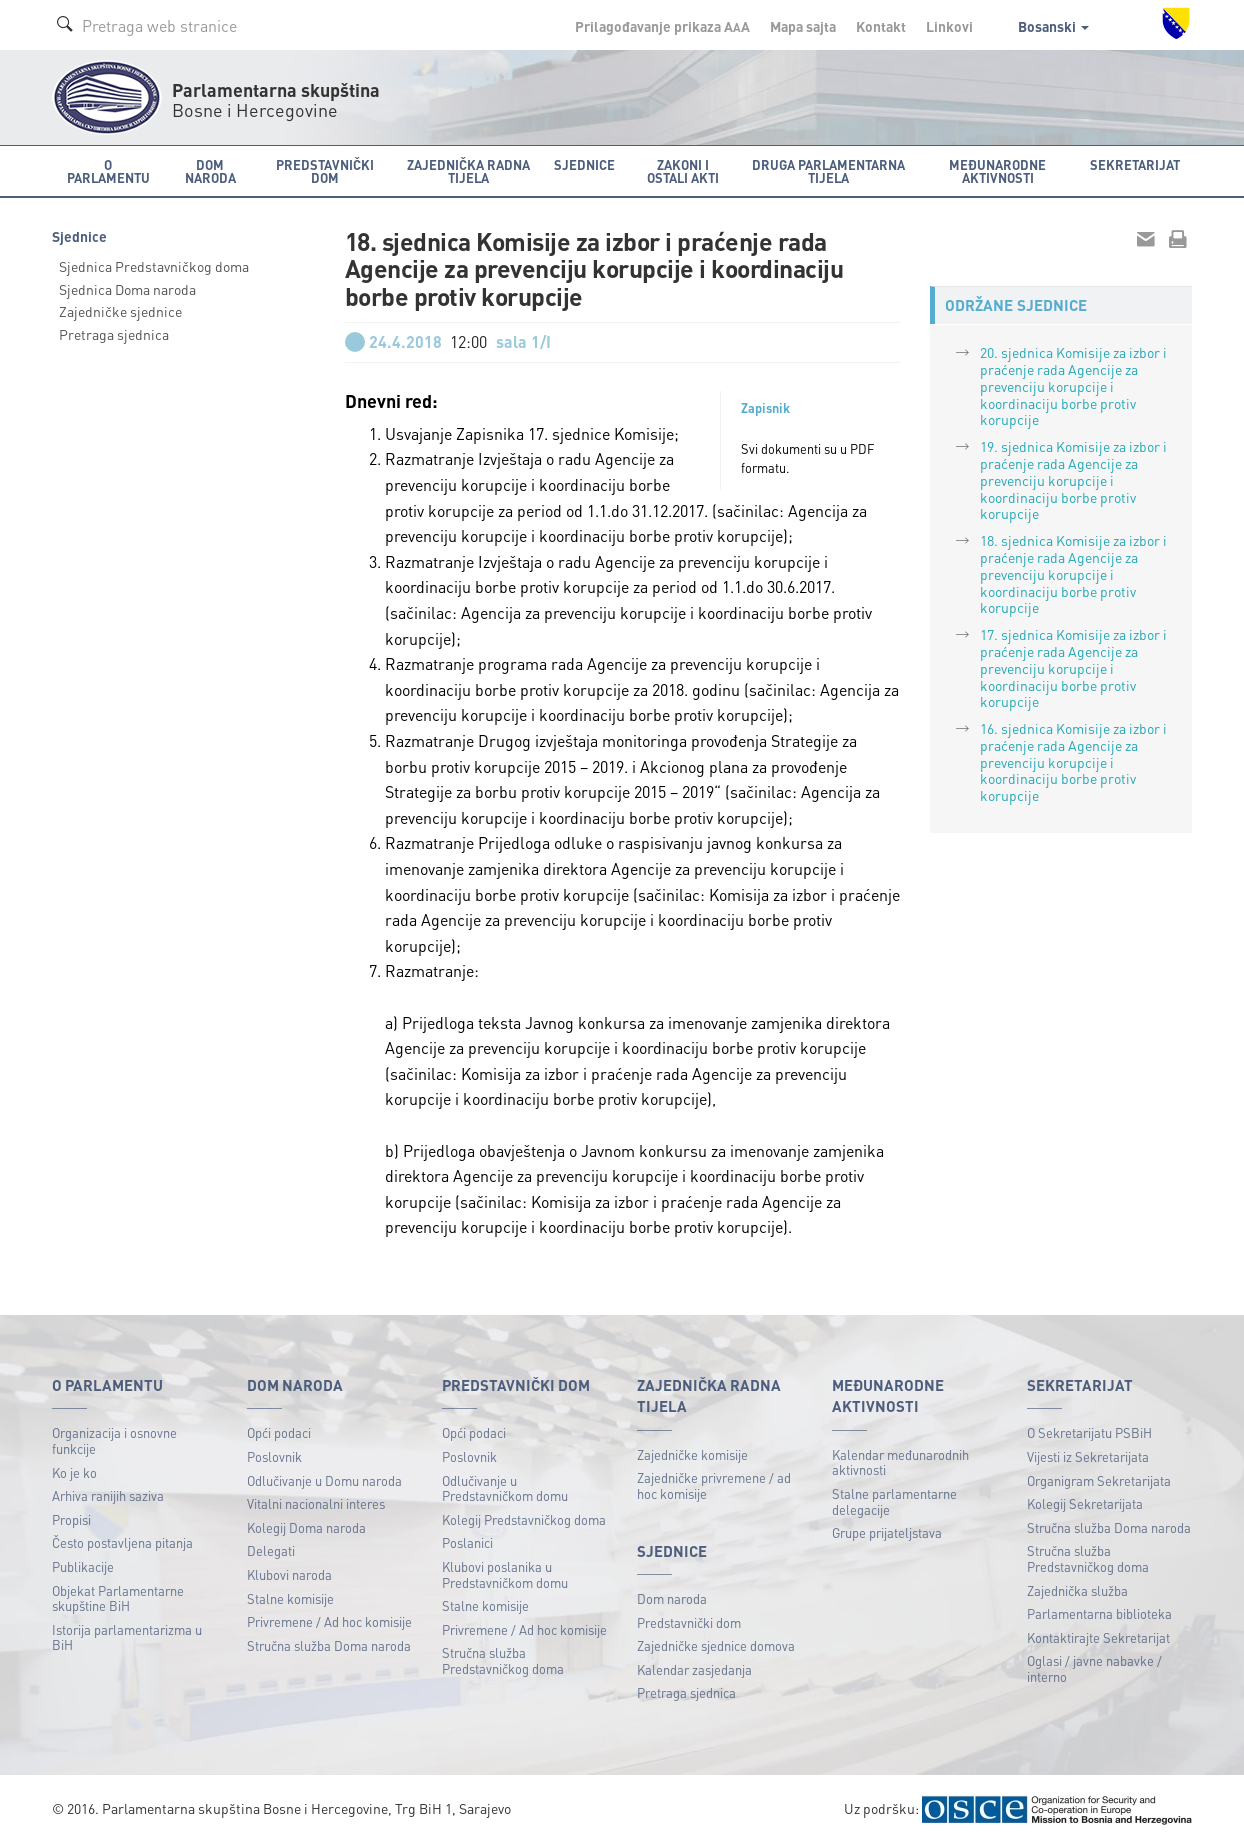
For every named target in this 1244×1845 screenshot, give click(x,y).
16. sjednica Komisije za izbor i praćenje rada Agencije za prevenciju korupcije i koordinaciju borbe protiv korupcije (1073, 761)
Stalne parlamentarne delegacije (894, 1501)
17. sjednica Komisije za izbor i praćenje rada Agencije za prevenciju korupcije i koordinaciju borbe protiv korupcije (1073, 667)
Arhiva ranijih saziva (108, 1495)
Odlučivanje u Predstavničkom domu (505, 1488)
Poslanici (467, 1542)
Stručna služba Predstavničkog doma (503, 1660)
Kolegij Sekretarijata (1085, 1503)
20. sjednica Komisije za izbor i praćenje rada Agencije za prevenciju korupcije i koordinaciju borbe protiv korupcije (1073, 385)
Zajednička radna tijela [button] (468, 171)
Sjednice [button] (584, 164)
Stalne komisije (290, 1598)
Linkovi (949, 26)
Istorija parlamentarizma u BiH (127, 1637)
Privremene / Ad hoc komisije (329, 1621)
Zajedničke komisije (692, 1454)
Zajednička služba (1077, 1590)
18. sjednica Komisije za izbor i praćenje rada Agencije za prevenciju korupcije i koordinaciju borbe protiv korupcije (1073, 573)
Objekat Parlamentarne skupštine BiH (118, 1598)
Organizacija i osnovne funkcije (114, 1440)
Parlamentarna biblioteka (1099, 1613)
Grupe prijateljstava (887, 1532)
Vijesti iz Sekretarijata (1088, 1456)
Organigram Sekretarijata (1099, 1480)
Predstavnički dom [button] (325, 171)
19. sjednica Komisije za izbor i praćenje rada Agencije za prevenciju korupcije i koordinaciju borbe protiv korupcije (1073, 479)
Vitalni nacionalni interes (316, 1503)
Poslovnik (274, 1456)
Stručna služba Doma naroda (329, 1645)
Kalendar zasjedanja (694, 1669)
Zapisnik (765, 408)
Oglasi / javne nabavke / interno (1094, 1668)
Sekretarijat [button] (1135, 164)
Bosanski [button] (1053, 26)
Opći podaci (279, 1432)
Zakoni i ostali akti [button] (683, 171)
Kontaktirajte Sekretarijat (1098, 1637)
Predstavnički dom (689, 1622)
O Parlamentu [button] (108, 171)
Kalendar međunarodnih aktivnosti (900, 1462)
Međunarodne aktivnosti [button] (997, 171)
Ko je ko (74, 1472)
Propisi (71, 1519)
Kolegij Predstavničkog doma (524, 1519)
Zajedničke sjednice (120, 311)
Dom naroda (672, 1598)
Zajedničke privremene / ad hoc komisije (714, 1485)
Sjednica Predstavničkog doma (154, 266)
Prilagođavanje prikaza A (662, 26)
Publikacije (83, 1566)
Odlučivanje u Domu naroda (324, 1480)
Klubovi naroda (289, 1574)
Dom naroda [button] (210, 171)
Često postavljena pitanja (122, 1542)
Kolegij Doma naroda (306, 1527)
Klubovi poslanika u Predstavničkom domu (505, 1574)
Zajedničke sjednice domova (716, 1645)
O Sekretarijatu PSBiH (1089, 1432)
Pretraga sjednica (114, 334)
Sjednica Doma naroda (127, 289)
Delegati (271, 1550)
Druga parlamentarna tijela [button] (828, 171)
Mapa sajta (803, 26)
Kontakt (881, 26)
